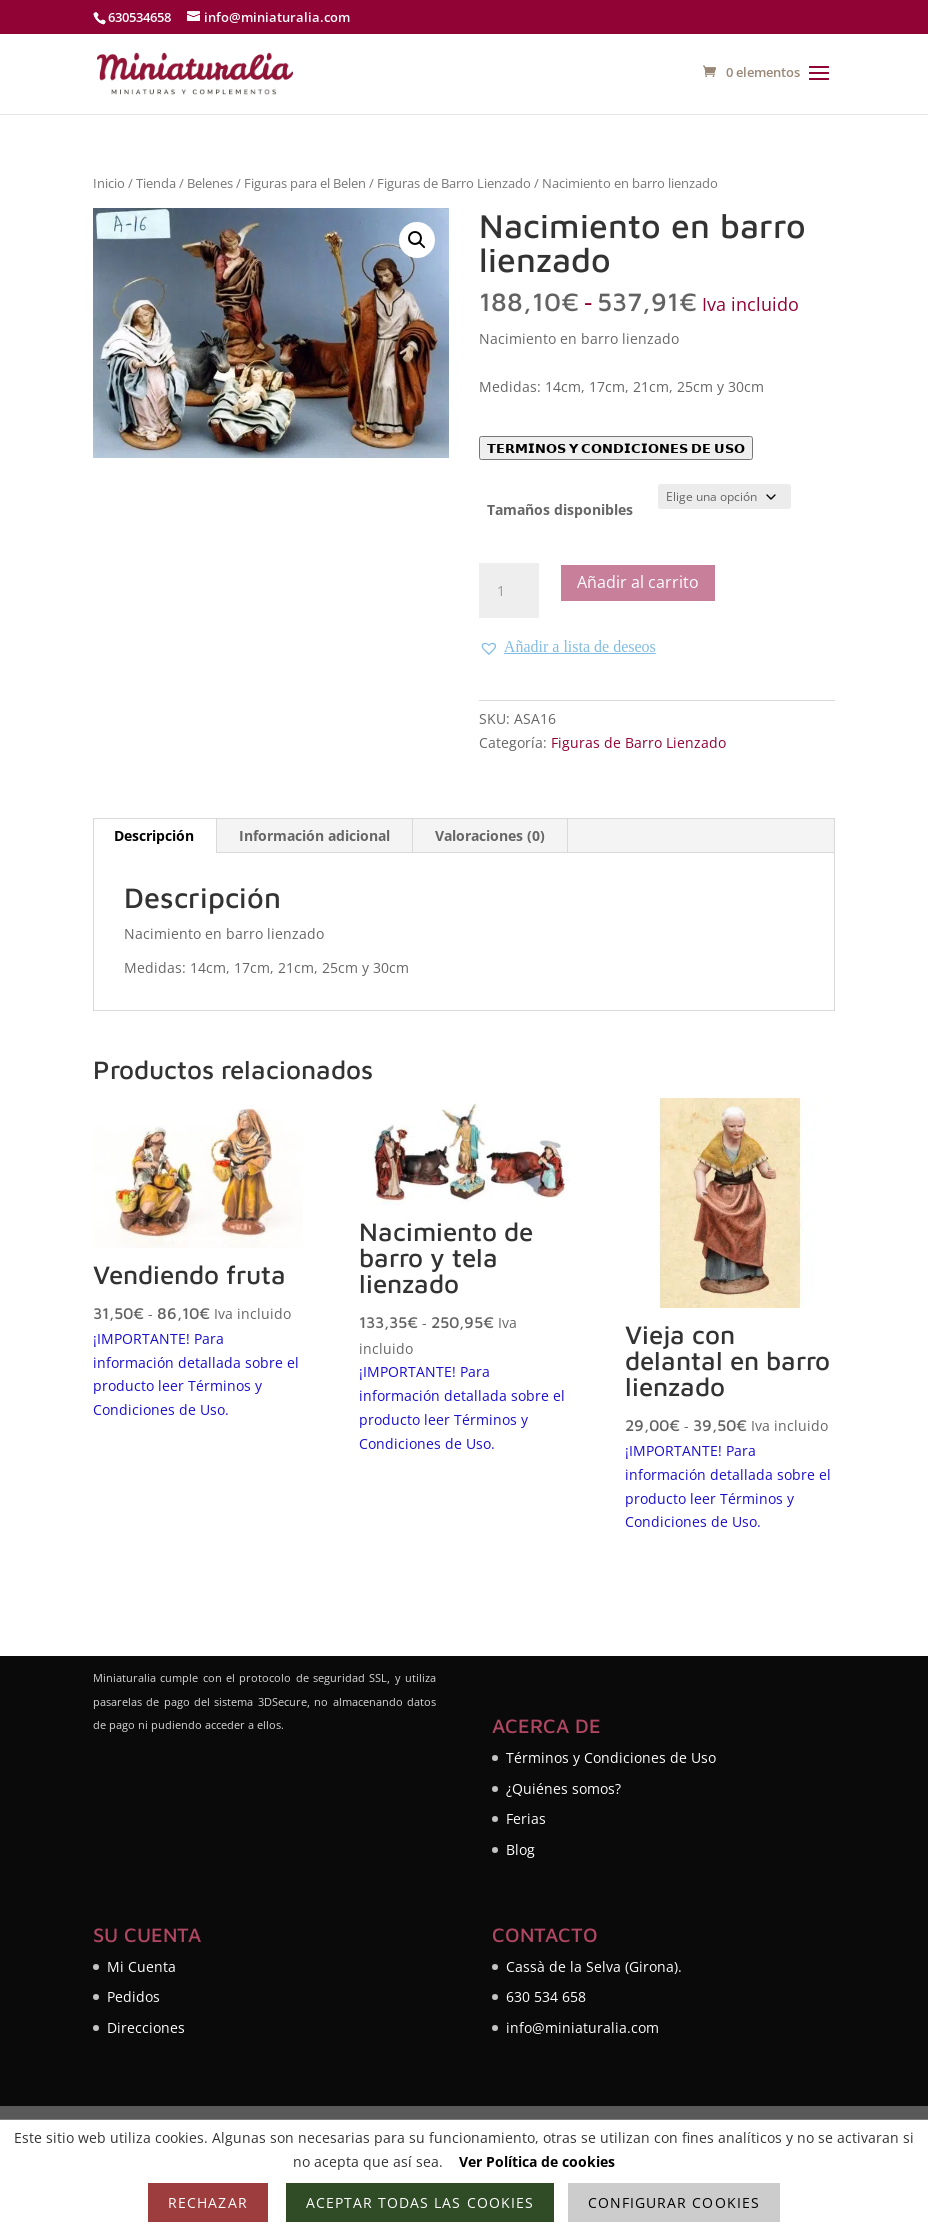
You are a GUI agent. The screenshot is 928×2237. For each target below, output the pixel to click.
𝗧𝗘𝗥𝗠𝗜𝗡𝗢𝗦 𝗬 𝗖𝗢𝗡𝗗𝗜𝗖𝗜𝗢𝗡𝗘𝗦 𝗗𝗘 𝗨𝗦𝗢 (616, 448)
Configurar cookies (674, 2202)
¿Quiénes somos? (563, 1788)
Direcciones (146, 2027)
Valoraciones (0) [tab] (490, 835)
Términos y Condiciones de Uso (611, 1757)
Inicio (109, 183)
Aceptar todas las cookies (420, 2202)
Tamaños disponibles (560, 509)
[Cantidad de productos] (509, 591)
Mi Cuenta (141, 1966)
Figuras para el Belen (305, 183)
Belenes (210, 183)
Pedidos (133, 1996)
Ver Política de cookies (537, 2161)
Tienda (156, 183)
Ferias (526, 1818)
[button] (417, 240)
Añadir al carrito (638, 582)
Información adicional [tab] (314, 835)
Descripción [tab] (154, 835)
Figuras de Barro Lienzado (454, 183)
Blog (520, 1849)
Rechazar (207, 2202)
